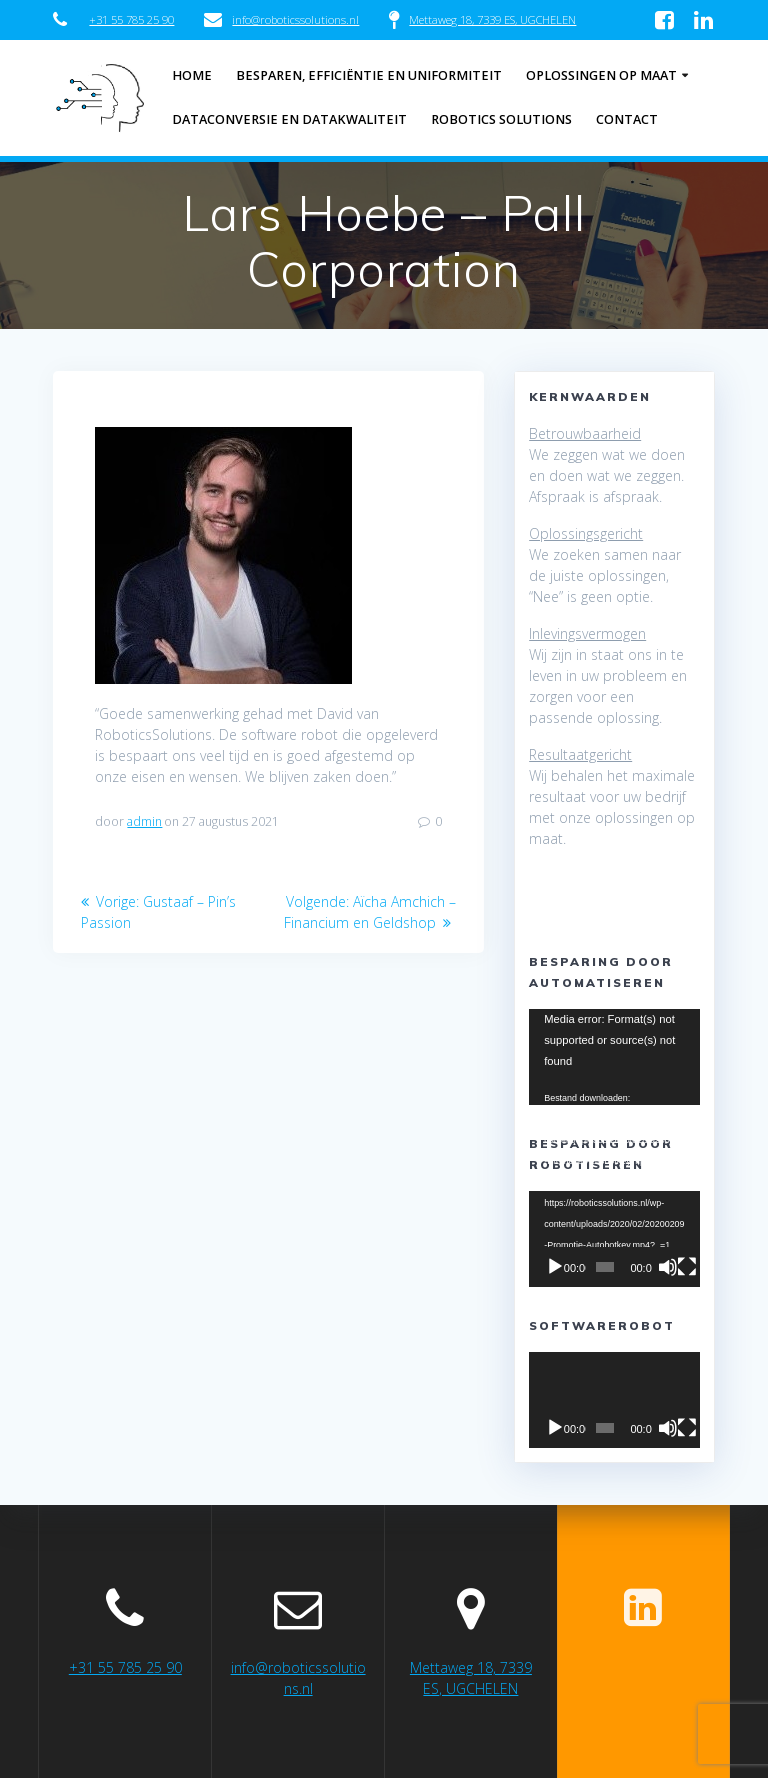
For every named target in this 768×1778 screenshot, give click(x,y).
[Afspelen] (555, 1267)
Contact (627, 119)
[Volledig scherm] (687, 1267)
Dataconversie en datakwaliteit (289, 119)
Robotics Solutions (501, 119)
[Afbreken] (668, 1267)
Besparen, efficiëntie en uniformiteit (369, 75)
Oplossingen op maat (601, 75)
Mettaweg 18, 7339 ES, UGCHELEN (492, 19)
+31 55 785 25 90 (131, 19)
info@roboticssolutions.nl (295, 19)
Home (192, 75)
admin (144, 821)
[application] (614, 1057)
